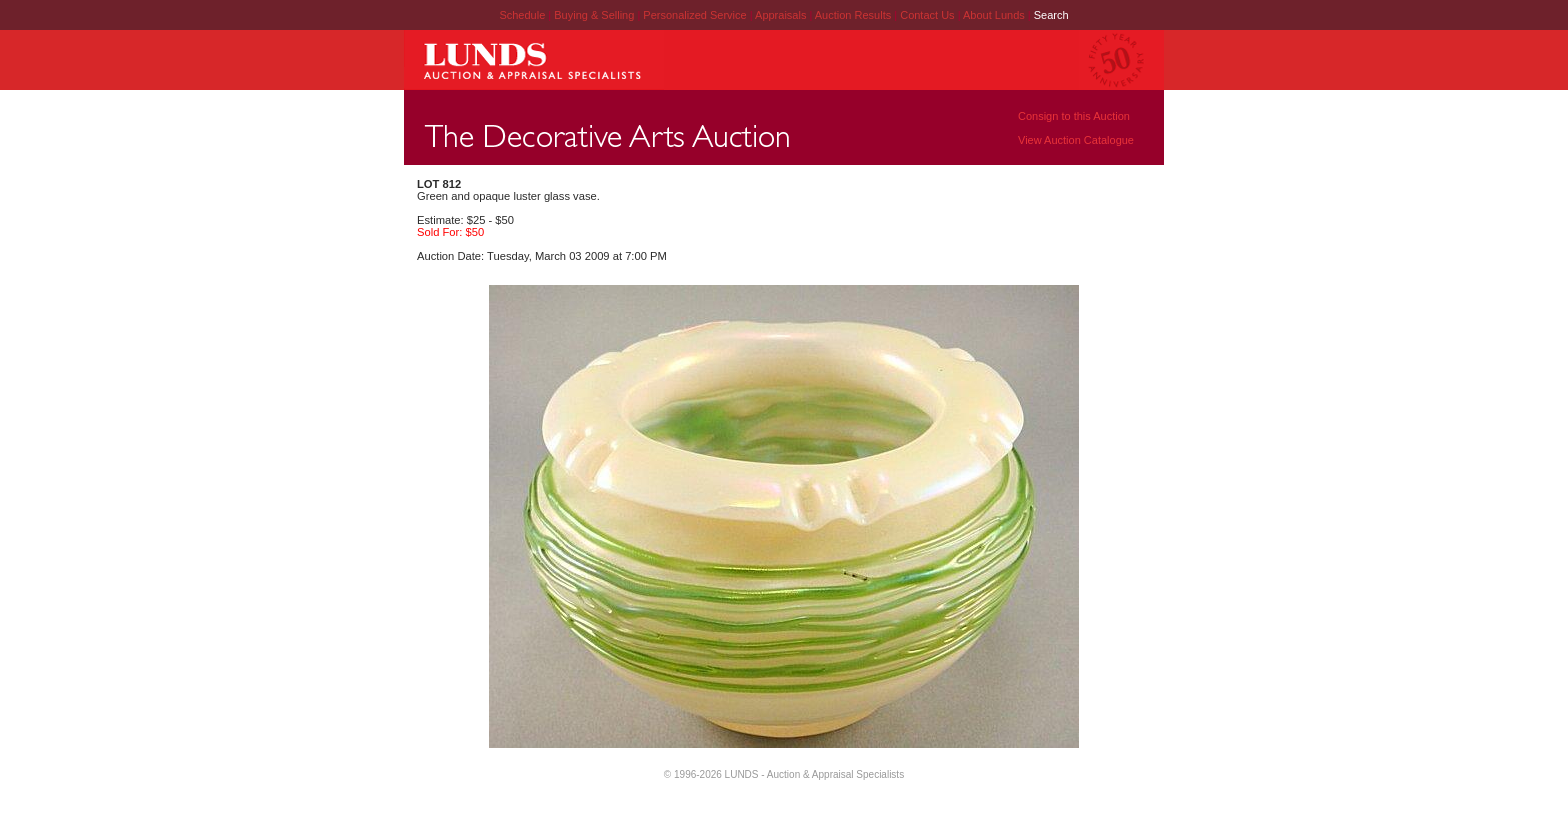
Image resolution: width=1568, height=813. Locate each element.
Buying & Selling (595, 15)
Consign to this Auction (1074, 116)
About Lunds (995, 15)
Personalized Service (696, 15)
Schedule (522, 15)
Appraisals (782, 15)
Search (1051, 15)
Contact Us (927, 15)
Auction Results (854, 15)
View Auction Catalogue (1076, 140)
